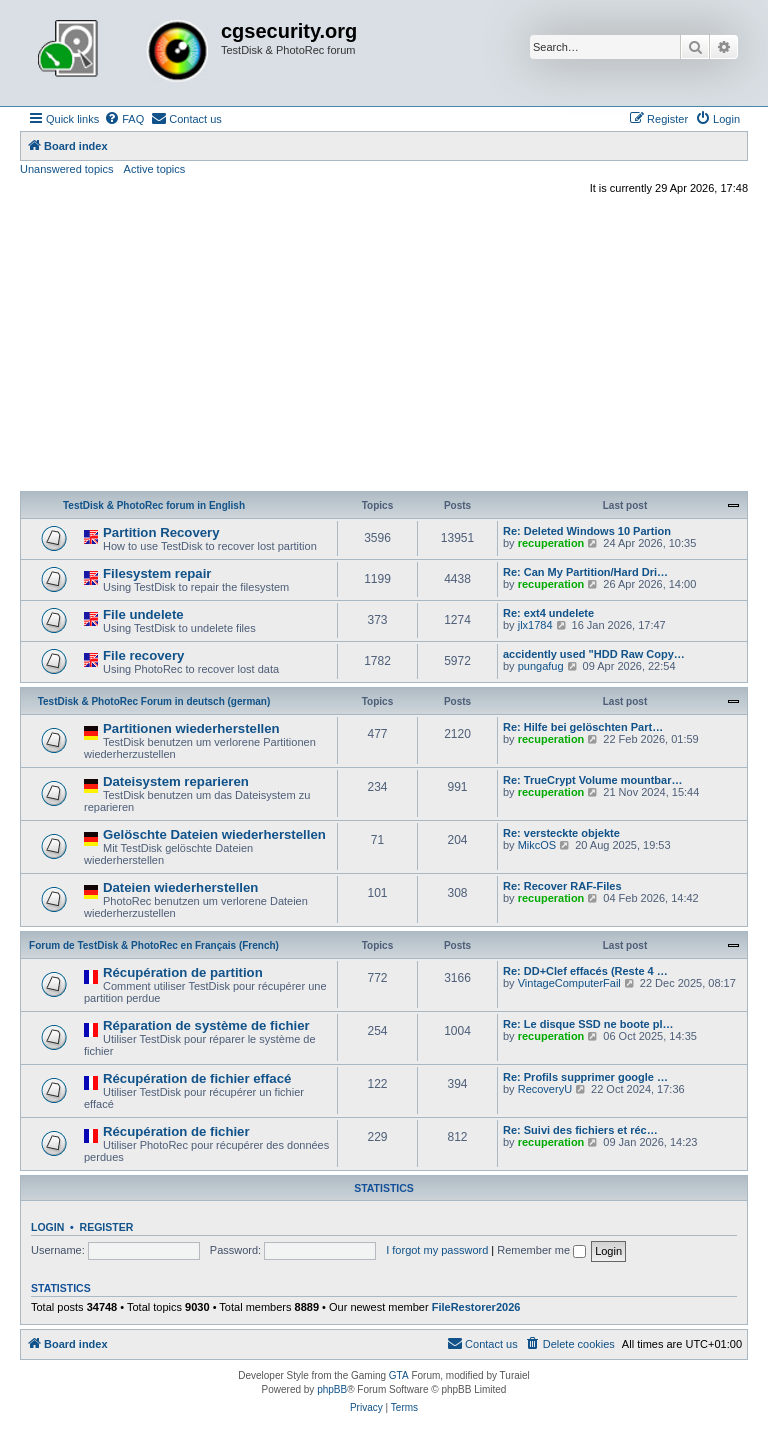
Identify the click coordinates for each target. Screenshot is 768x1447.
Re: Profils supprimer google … (585, 1077)
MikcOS (537, 845)
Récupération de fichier (176, 1131)
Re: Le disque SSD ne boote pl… (588, 1024)
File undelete (143, 614)
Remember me (541, 1250)
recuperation (551, 543)
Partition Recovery (161, 532)
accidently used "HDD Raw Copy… (594, 654)
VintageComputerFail (569, 983)
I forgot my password (437, 1250)
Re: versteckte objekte (561, 833)
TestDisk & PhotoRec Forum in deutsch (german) (154, 701)
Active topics (155, 169)
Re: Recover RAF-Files (562, 886)
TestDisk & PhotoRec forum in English (154, 505)
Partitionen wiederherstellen (191, 728)
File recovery (143, 655)
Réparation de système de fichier (206, 1025)
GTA (399, 1375)
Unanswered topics (67, 169)
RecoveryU (545, 1089)
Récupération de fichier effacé (197, 1078)
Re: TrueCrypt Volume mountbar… (592, 780)
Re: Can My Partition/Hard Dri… (585, 572)
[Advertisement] (384, 346)
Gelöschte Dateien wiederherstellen (214, 834)
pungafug (541, 666)
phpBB (332, 1389)
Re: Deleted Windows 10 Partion (587, 531)
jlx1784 (535, 625)
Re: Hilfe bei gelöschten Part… (583, 727)
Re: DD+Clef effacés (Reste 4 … (585, 971)
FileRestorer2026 (476, 1307)
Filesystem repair (157, 573)
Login (47, 1227)
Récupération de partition (183, 972)
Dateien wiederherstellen (180, 887)
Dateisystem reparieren (176, 781)
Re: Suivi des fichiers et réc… (580, 1130)
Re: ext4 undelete (548, 613)
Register (107, 1227)
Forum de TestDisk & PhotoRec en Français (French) (154, 945)
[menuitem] (124, 119)
